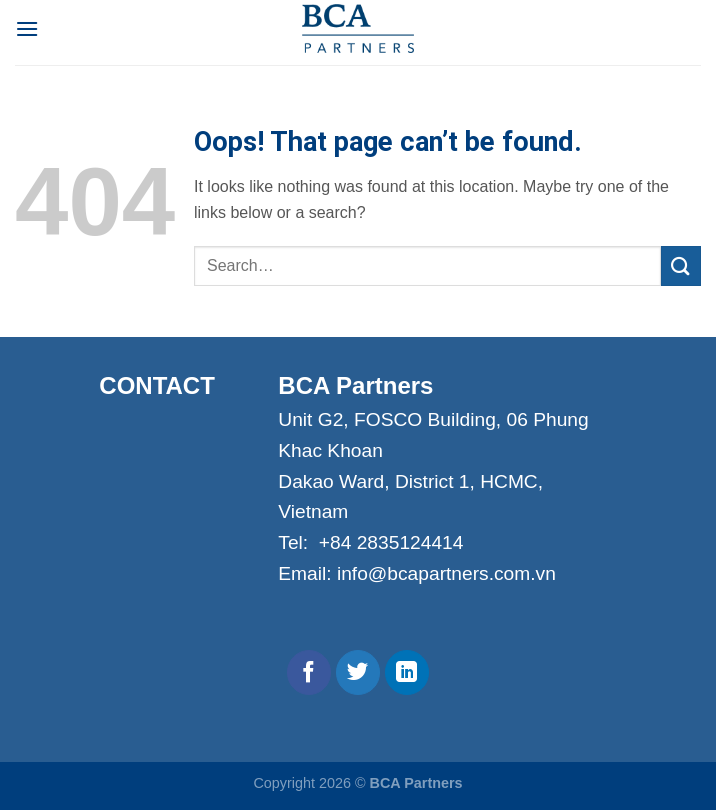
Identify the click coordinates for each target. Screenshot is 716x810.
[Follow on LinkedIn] (407, 672)
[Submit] (681, 265)
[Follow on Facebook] (309, 672)
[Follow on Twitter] (358, 672)
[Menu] (27, 28)
